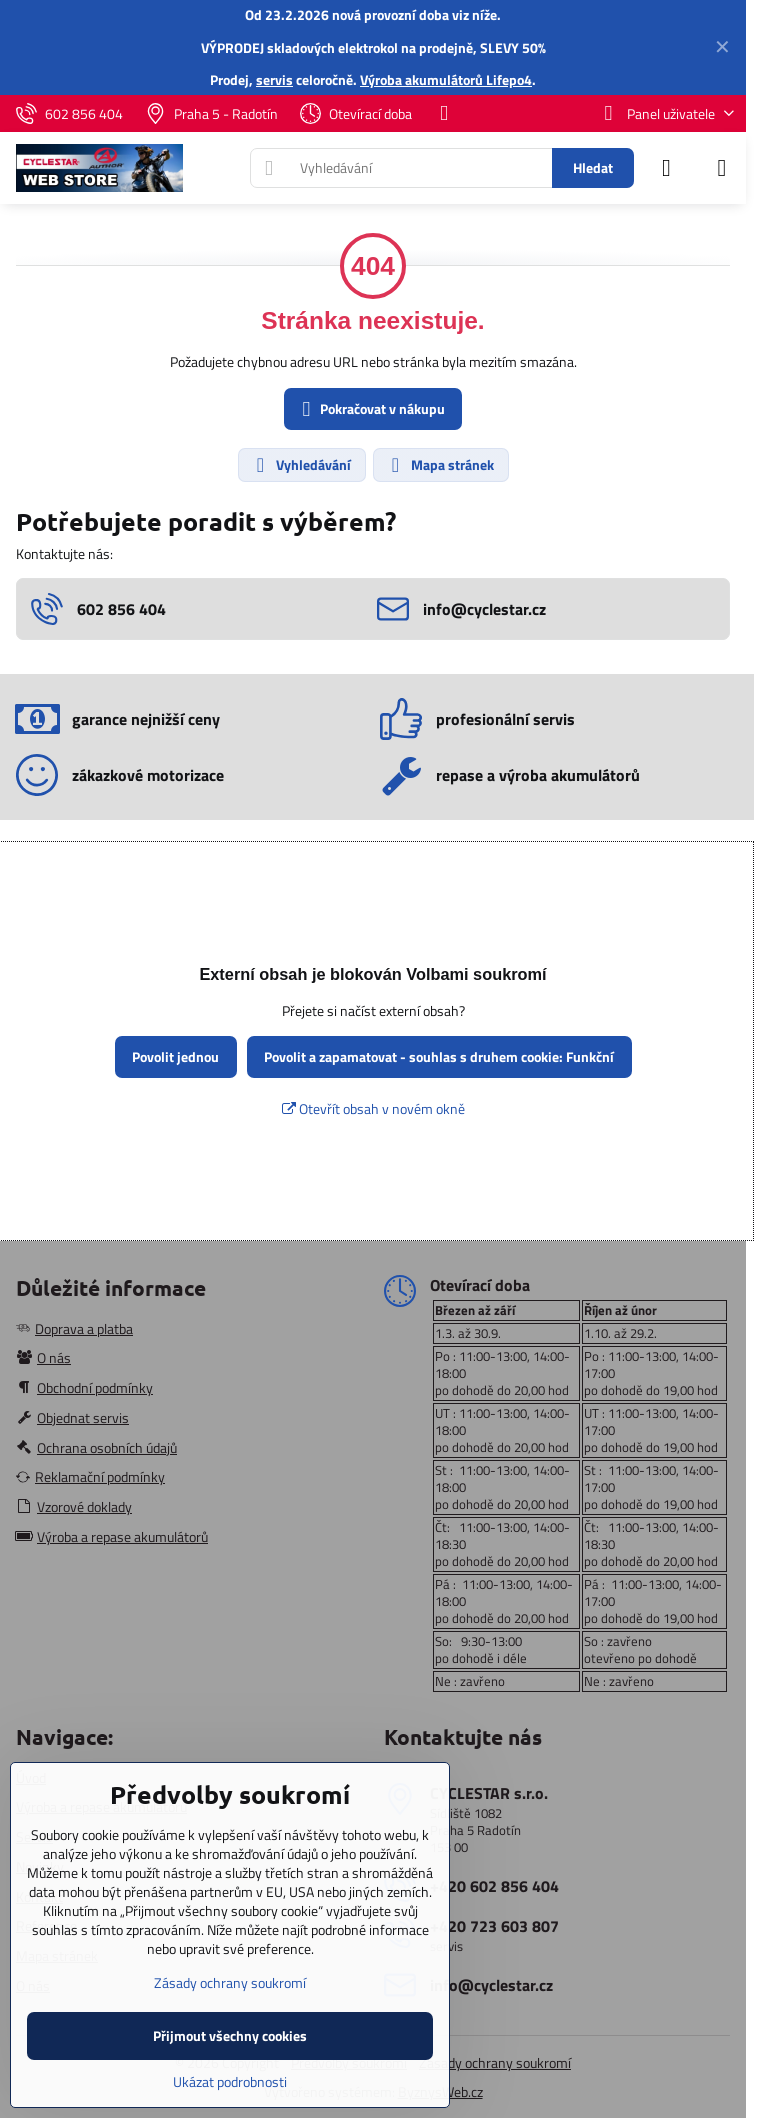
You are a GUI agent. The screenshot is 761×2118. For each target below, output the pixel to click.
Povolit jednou (175, 1056)
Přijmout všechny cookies (230, 2035)
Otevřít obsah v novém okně (373, 1108)
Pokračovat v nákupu (370, 409)
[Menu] (722, 168)
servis (274, 79)
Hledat (593, 167)
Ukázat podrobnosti (230, 2081)
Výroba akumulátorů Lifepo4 (446, 79)
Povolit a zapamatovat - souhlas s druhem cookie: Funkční (439, 1056)
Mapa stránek (440, 465)
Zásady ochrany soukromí (495, 2062)
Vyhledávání (301, 465)
